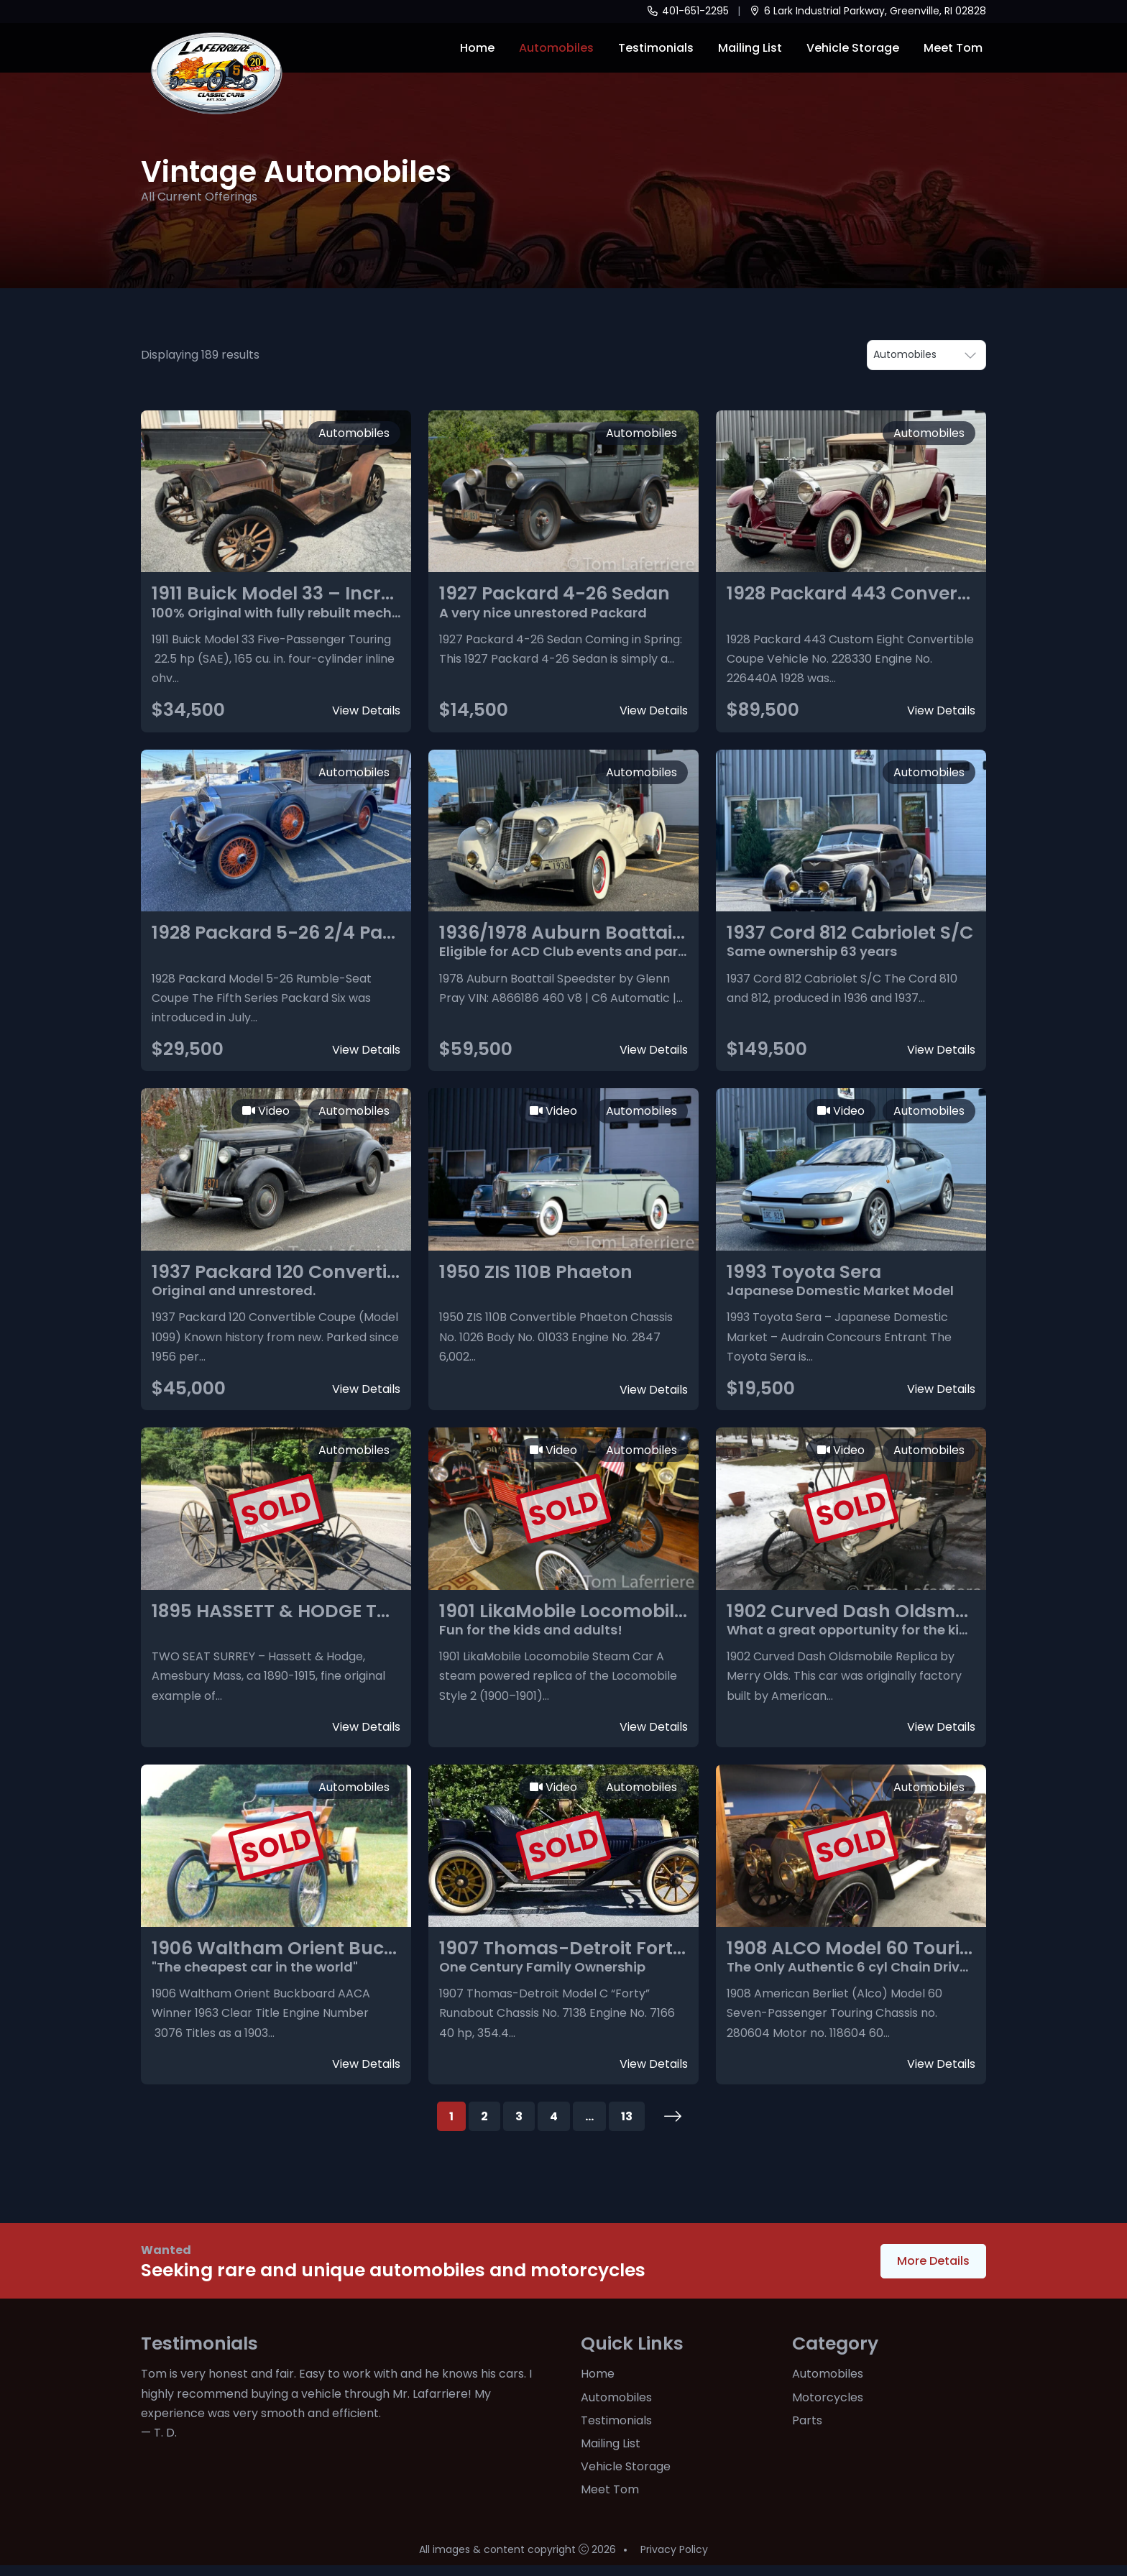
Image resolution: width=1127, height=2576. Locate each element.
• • (926, 355)
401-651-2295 (687, 11)
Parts (807, 2420)
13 (626, 2116)
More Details (933, 2261)
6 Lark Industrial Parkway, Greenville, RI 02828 (868, 11)
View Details (366, 710)
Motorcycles (827, 2397)
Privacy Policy (674, 2560)
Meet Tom (953, 48)
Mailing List (750, 48)
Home (477, 48)
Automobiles (556, 48)
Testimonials (656, 48)
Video (266, 1111)
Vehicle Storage (852, 48)
